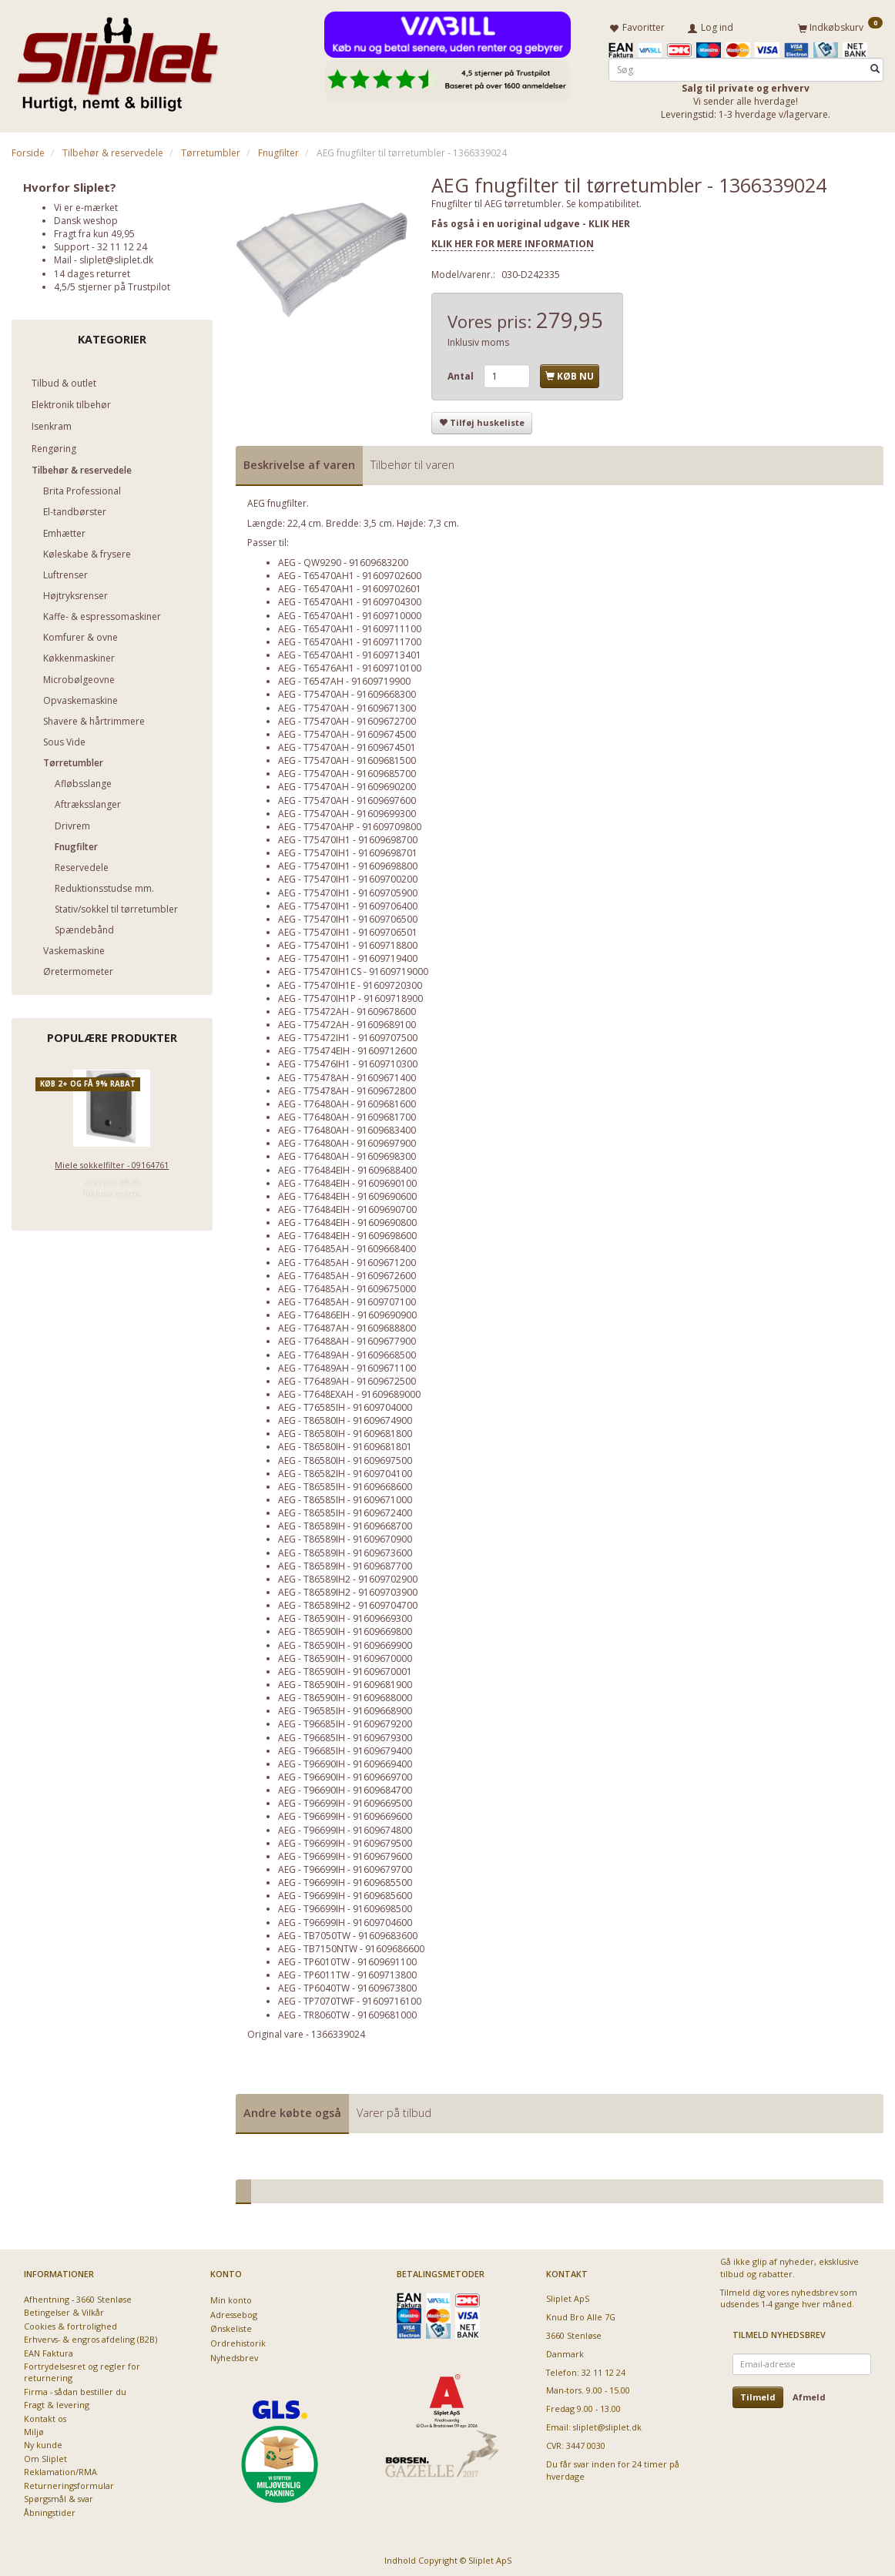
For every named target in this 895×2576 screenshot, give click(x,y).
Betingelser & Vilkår (64, 2310)
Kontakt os (45, 2415)
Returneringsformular (69, 2482)
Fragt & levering (56, 2402)
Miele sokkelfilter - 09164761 (112, 1162)
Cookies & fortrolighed (70, 2323)
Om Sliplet (45, 2455)
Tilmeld (758, 2394)
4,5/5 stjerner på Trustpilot (112, 283)
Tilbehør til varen (412, 461)
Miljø (34, 2429)
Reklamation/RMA (60, 2469)
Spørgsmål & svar (58, 2496)
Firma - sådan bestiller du (75, 2388)
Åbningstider (49, 2509)
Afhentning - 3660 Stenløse (78, 2296)
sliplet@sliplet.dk (116, 257)
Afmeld (809, 2394)
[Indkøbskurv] (840, 25)
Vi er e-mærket (86, 204)
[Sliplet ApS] (117, 59)
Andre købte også (292, 2109)
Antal (462, 373)
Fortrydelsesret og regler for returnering (82, 2368)
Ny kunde (43, 2442)
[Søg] (875, 66)
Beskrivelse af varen (299, 461)
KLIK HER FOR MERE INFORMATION (512, 240)
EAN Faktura (48, 2350)
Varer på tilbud (394, 2109)
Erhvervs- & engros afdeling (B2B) (90, 2337)
